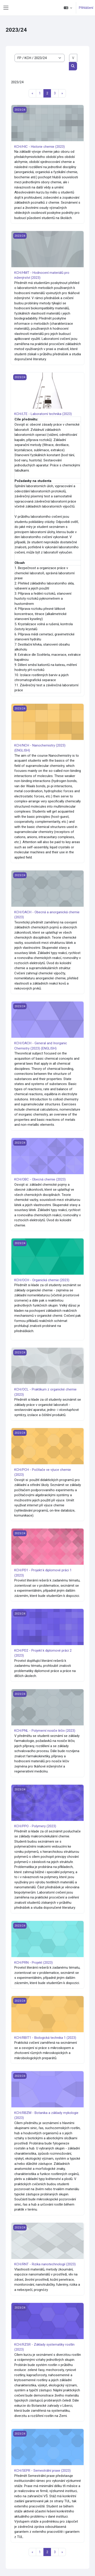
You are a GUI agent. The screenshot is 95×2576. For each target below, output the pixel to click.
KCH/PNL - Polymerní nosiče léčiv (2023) (44, 1731)
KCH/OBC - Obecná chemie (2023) (40, 1179)
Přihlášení (86, 8)
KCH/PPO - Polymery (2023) (35, 1826)
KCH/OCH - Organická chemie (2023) (41, 1280)
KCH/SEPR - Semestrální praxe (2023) (42, 2471)
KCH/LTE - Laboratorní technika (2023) (43, 414)
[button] (68, 8)
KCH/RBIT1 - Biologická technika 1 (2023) (45, 2038)
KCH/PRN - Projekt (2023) (33, 1963)
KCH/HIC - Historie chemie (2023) (39, 147)
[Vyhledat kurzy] (73, 58)
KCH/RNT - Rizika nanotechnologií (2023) (45, 2264)
